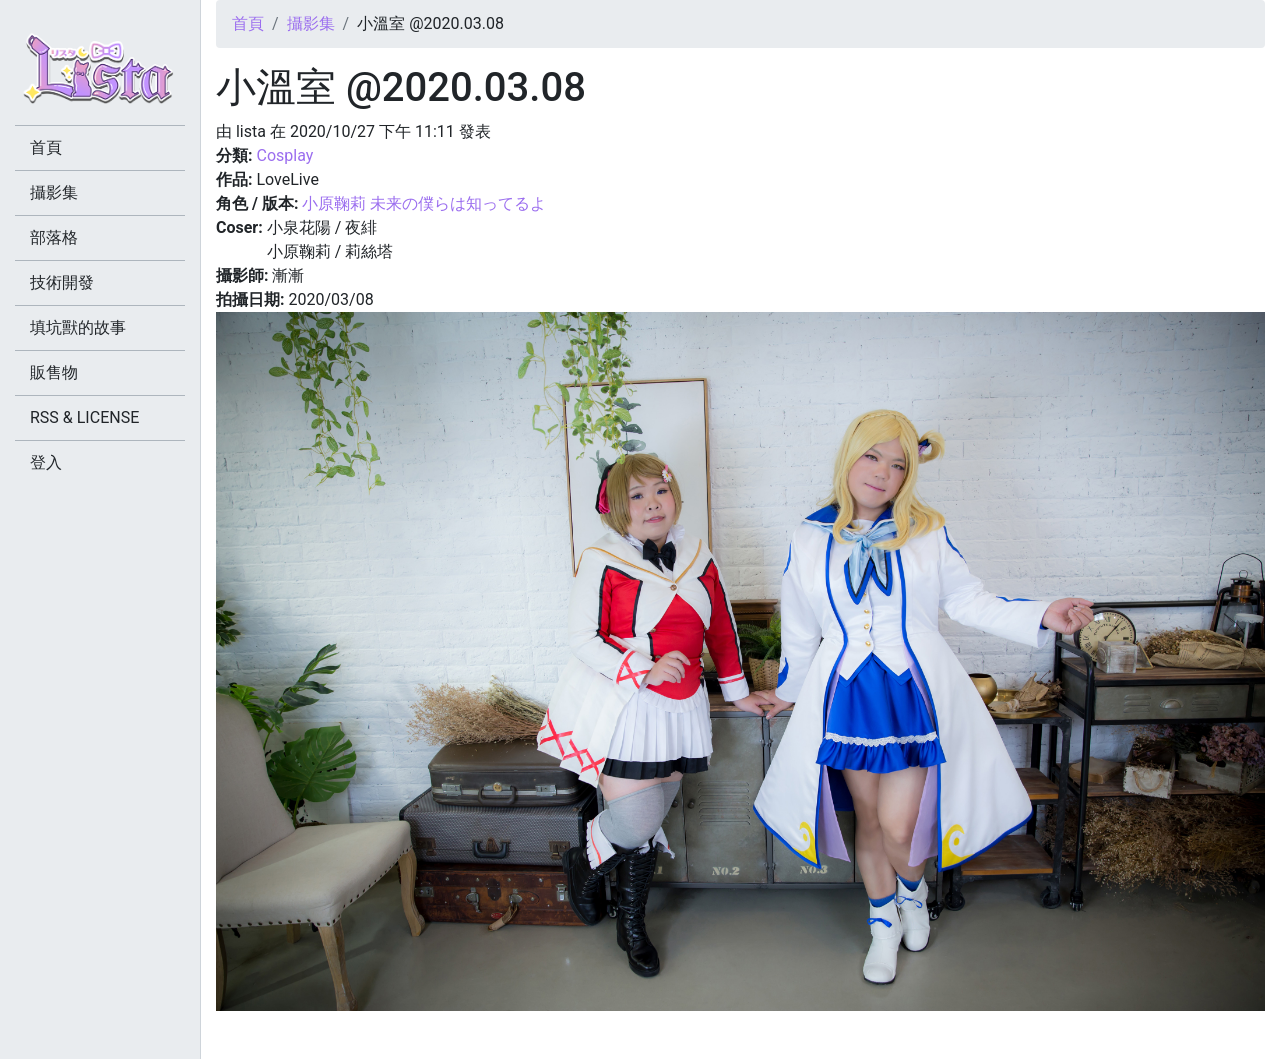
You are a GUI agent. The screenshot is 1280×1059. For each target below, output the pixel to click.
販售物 (54, 372)
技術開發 (62, 282)
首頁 (248, 23)
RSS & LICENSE (84, 417)
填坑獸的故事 (78, 327)
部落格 (54, 237)
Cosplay (284, 155)
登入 (46, 462)
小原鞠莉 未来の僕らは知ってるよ (424, 203)
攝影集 (311, 23)
